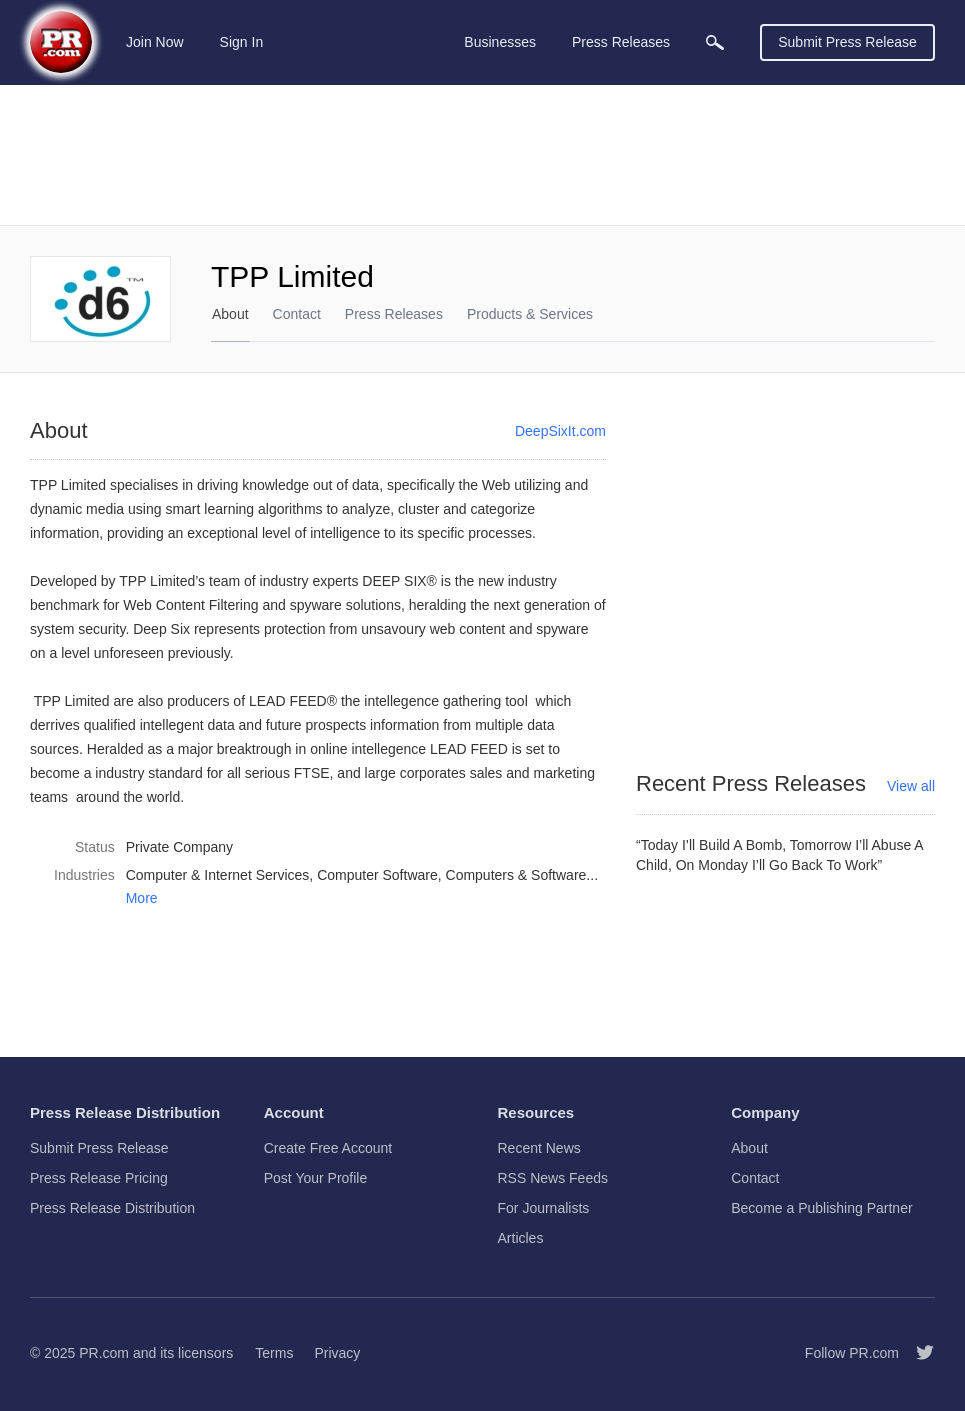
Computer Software (377, 875)
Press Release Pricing (99, 1178)
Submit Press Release (847, 42)
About (230, 314)
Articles (521, 1238)
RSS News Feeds (553, 1178)
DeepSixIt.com (560, 431)
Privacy (337, 1353)
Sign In (242, 42)
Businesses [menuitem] (500, 42)
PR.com (104, 1353)
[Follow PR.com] (917, 1353)
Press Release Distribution (112, 1208)
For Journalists (544, 1208)
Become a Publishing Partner (821, 1208)
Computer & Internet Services (218, 875)
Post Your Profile (316, 1178)
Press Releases (394, 314)
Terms (274, 1353)
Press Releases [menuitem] (621, 42)
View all (911, 786)
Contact (297, 314)
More (142, 898)
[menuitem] (715, 42)
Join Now (155, 42)
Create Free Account (328, 1148)
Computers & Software (516, 875)
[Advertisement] (482, 155)
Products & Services (530, 314)
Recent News (539, 1148)
